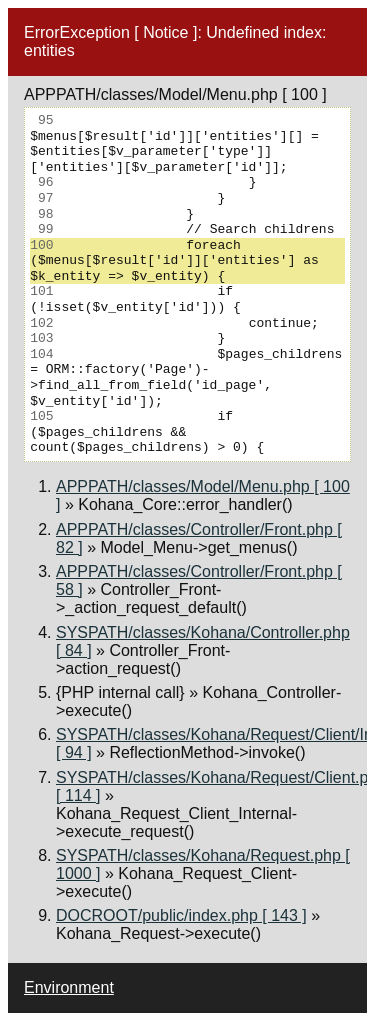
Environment (69, 987)
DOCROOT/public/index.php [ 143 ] (181, 915)
